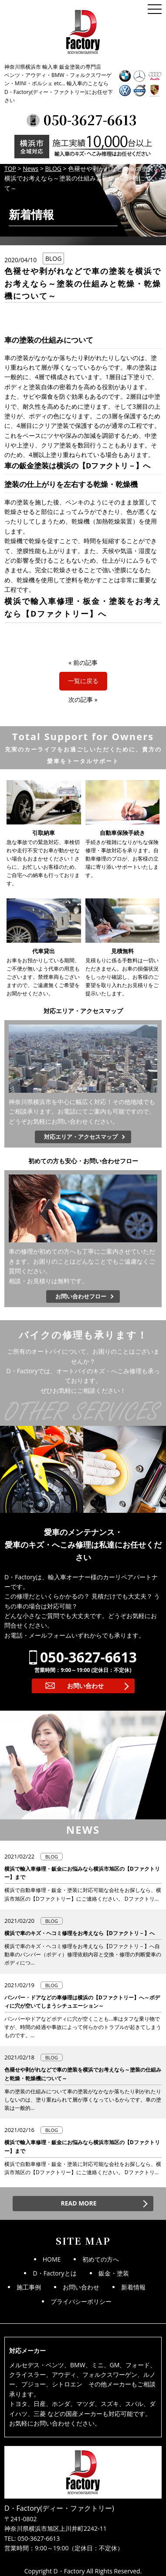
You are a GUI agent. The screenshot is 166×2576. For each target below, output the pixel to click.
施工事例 (29, 2287)
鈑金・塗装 (113, 2273)
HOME (52, 2259)
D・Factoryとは (54, 2273)
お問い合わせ (85, 1686)
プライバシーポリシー (81, 2301)
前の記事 (85, 662)
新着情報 (133, 2287)
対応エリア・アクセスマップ (81, 1137)
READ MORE (78, 2203)
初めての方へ (100, 2259)
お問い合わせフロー (80, 1296)
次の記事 (80, 699)
